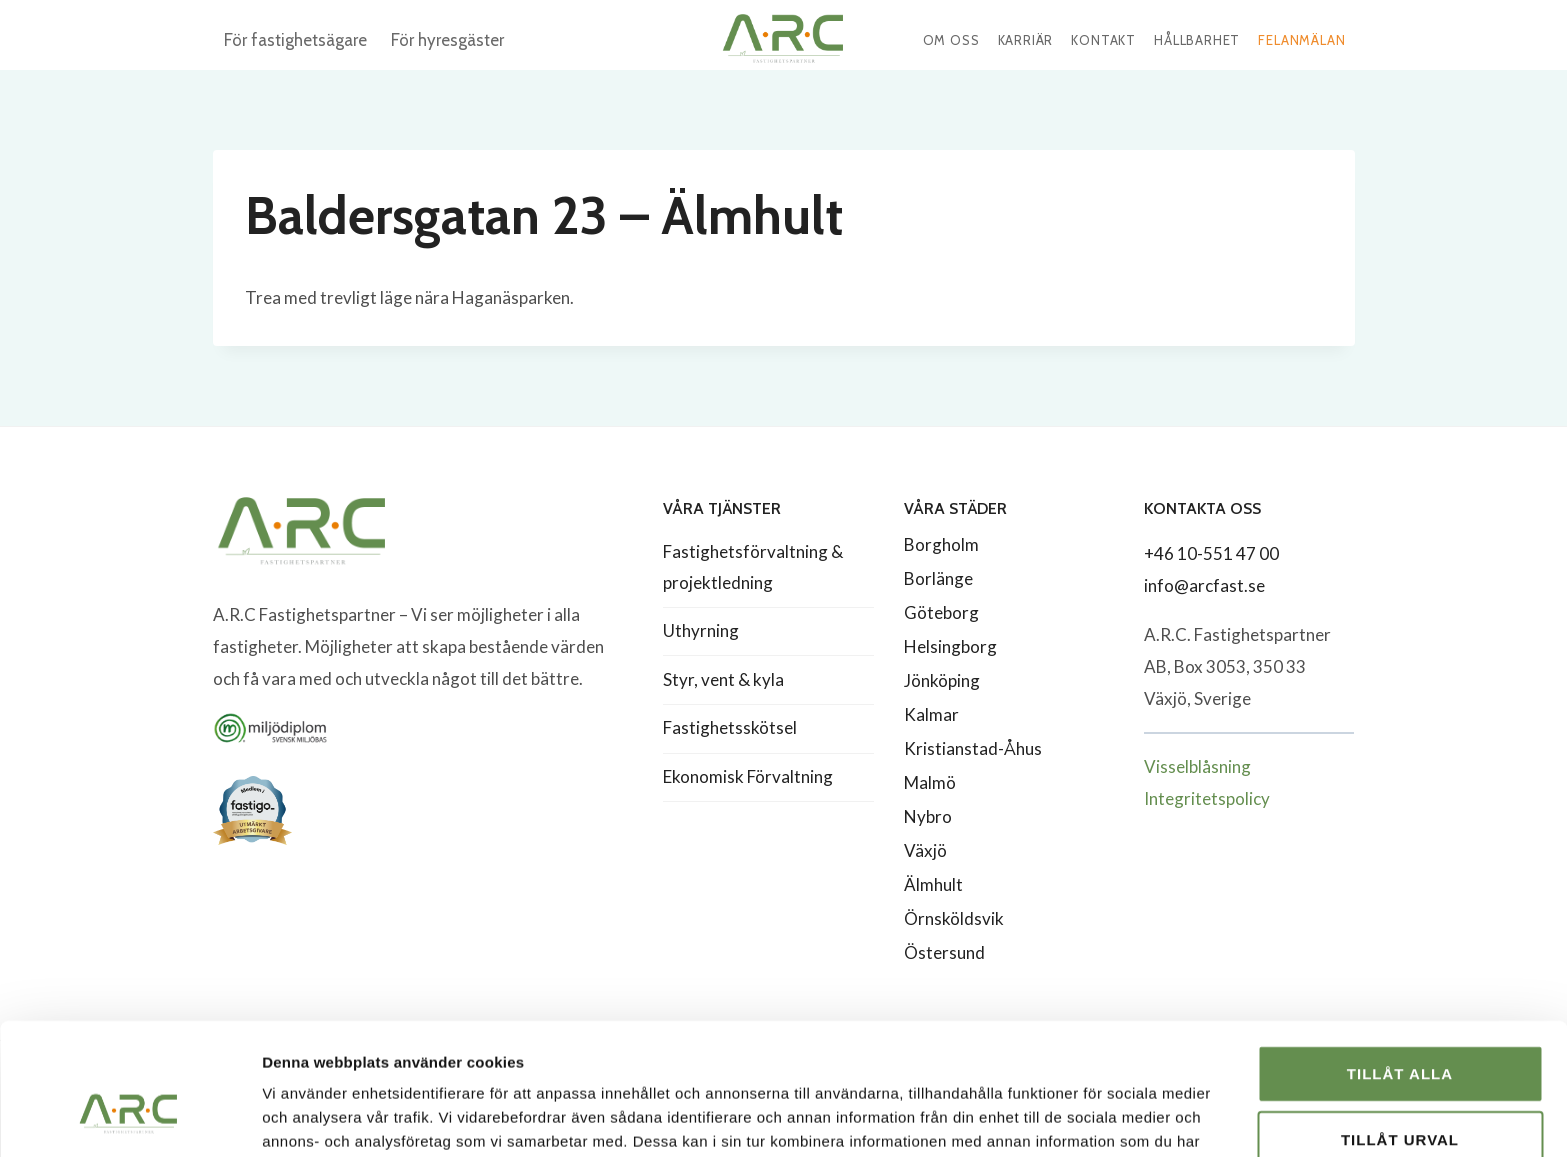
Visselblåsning (1197, 766)
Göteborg (941, 612)
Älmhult (933, 884)
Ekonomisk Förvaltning (748, 776)
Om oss (951, 40)
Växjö (925, 850)
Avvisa (1400, 1091)
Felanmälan (1301, 40)
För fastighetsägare (295, 40)
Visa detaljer (1086, 1117)
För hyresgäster (447, 40)
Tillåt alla (1400, 960)
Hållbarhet (1197, 40)
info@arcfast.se (1204, 585)
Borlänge (938, 578)
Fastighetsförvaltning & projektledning (753, 567)
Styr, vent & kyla (723, 679)
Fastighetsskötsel (730, 727)
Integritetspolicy (1207, 798)
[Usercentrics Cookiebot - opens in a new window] (129, 1118)
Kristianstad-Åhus (973, 748)
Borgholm (941, 544)
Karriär (1026, 40)
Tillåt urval (1400, 1026)
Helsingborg (950, 646)
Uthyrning (701, 630)
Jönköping (942, 680)
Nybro (928, 816)
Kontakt (1103, 40)
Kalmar (931, 714)
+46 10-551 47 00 (1211, 553)
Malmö (930, 782)
